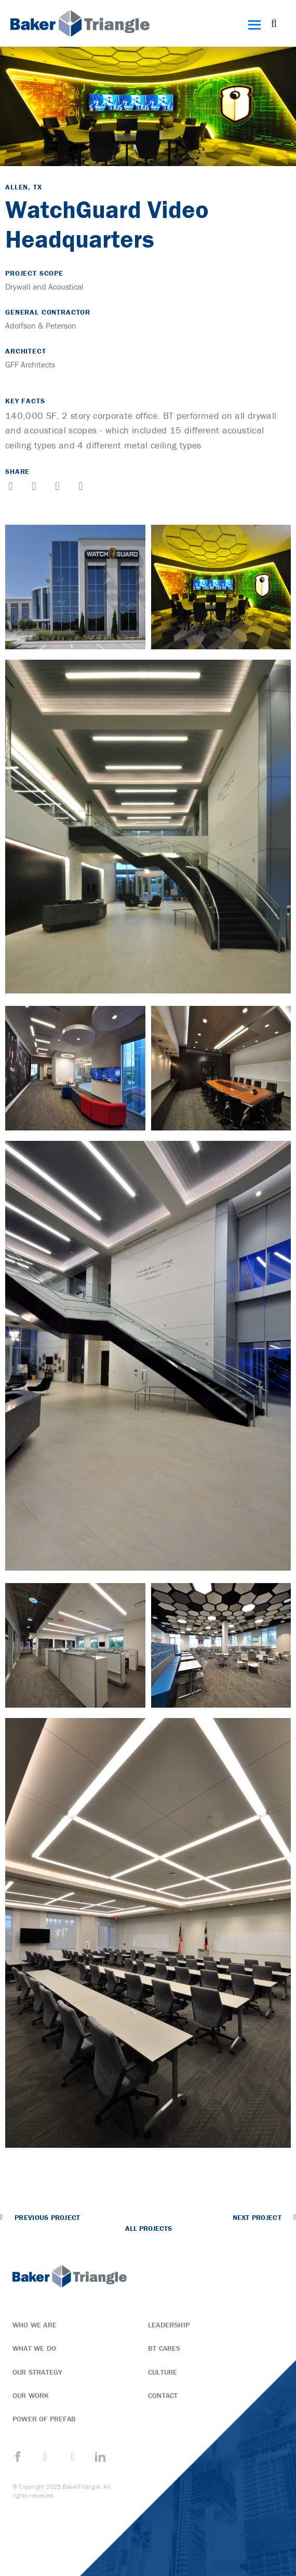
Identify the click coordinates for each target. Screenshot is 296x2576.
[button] (274, 23)
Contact (163, 2395)
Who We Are (34, 2324)
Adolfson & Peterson (40, 325)
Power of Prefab (44, 2418)
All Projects (148, 2228)
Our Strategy (37, 2372)
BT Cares (164, 2348)
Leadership (169, 2324)
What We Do (34, 2348)
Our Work (30, 2395)
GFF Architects (30, 364)
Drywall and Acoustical (44, 286)
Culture (162, 2372)
